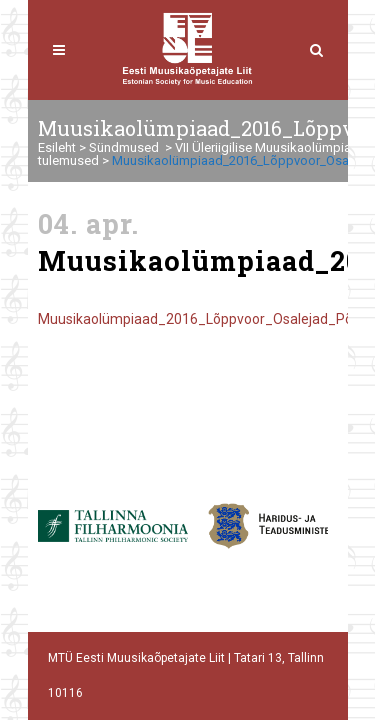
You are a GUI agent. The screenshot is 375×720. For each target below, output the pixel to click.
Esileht (57, 147)
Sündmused (124, 147)
